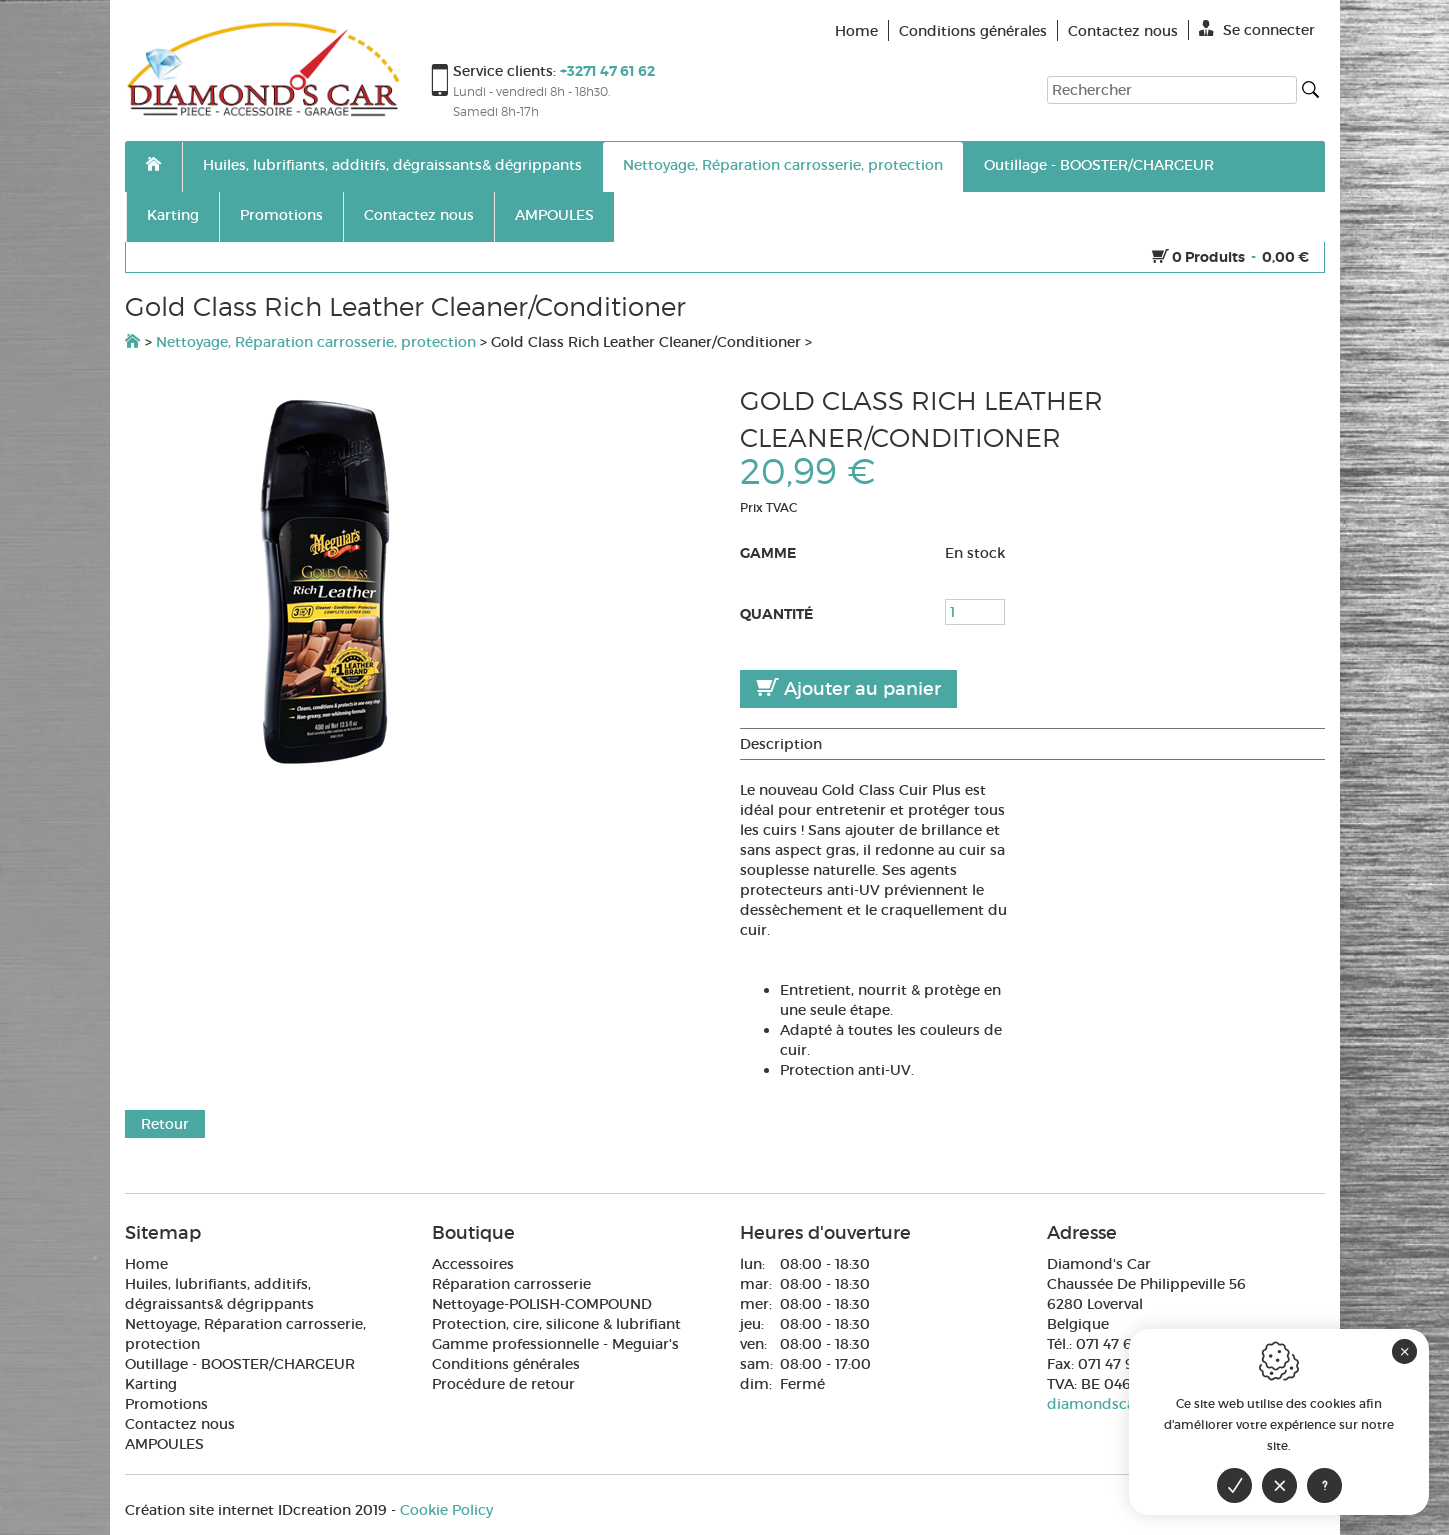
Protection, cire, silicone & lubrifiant (556, 1324)
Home (146, 1264)
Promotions (281, 215)
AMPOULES (554, 215)
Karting (173, 215)
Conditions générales (506, 1364)
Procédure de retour (503, 1384)
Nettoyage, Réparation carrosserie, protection (783, 165)
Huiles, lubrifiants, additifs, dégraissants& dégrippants (392, 165)
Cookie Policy (446, 1510)
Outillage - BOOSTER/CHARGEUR (1099, 165)
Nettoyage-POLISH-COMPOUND (542, 1304)
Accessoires (473, 1264)
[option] (417, 582)
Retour (165, 1124)
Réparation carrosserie (511, 1284)
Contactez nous (419, 215)
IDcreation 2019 (256, 1510)
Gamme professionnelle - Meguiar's (555, 1344)
